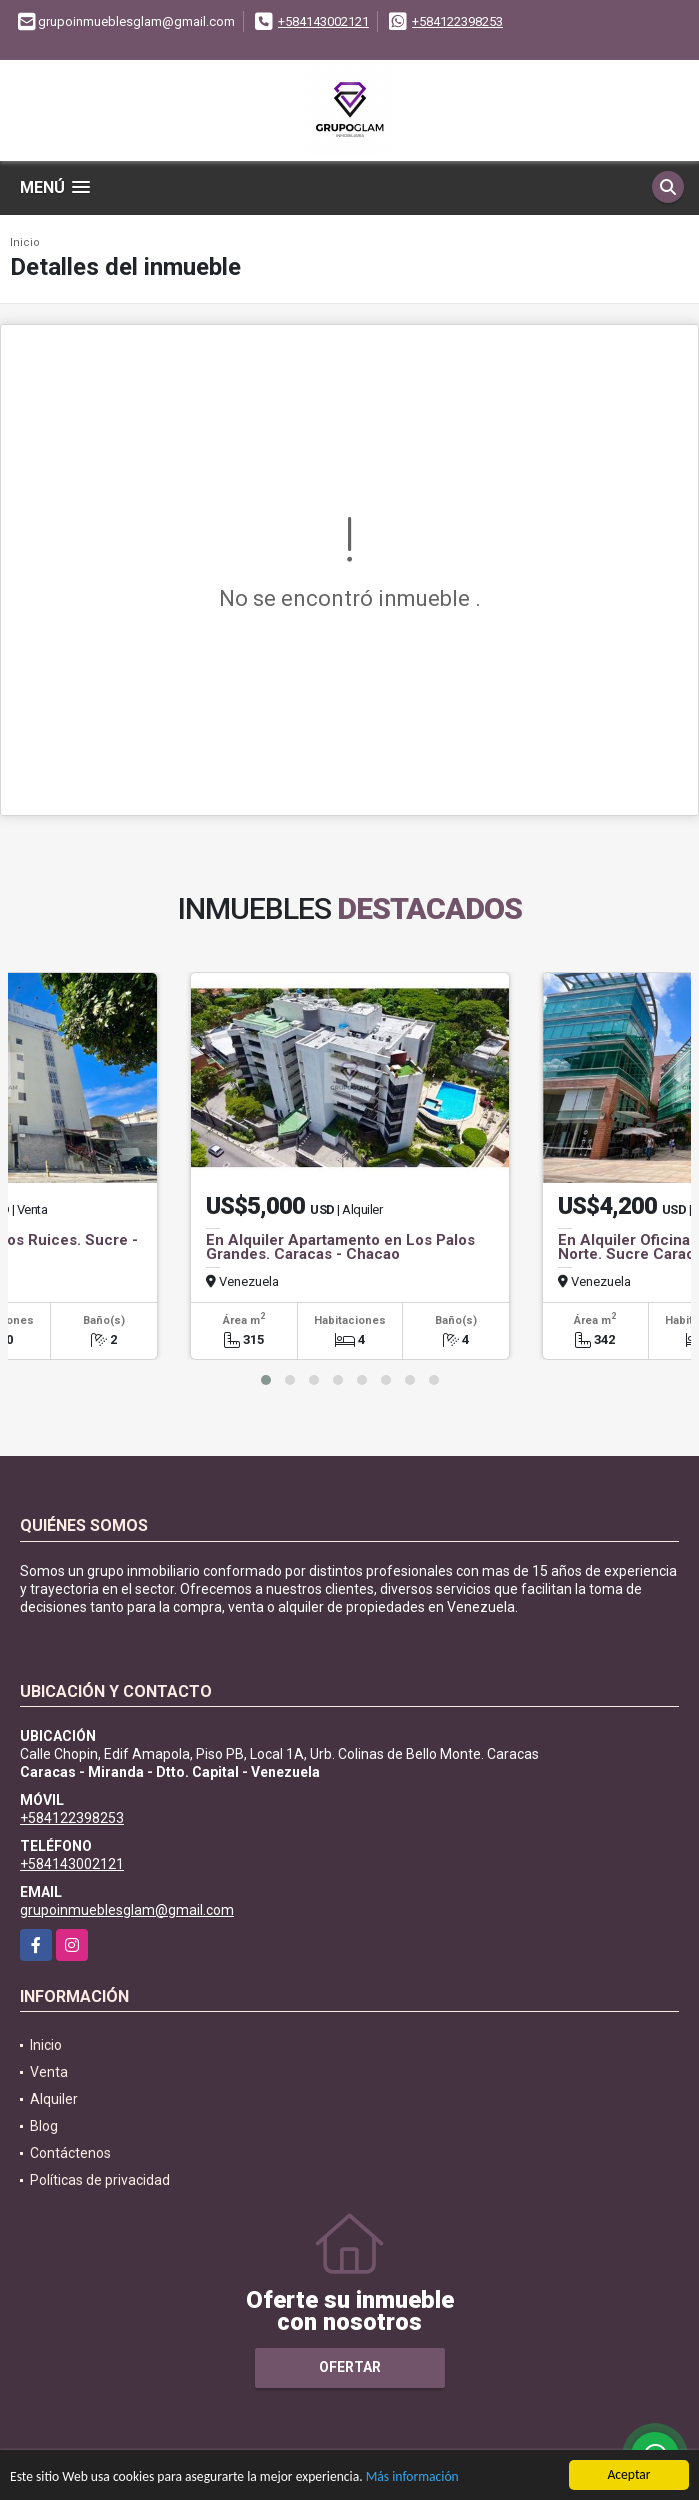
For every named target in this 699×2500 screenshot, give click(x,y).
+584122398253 (457, 21)
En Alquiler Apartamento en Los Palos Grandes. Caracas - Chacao (340, 1247)
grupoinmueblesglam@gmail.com (127, 1910)
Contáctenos (70, 2153)
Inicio (25, 242)
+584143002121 (323, 21)
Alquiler (54, 2099)
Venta (49, 2072)
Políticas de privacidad (100, 2180)
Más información (412, 2477)
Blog (44, 2126)
